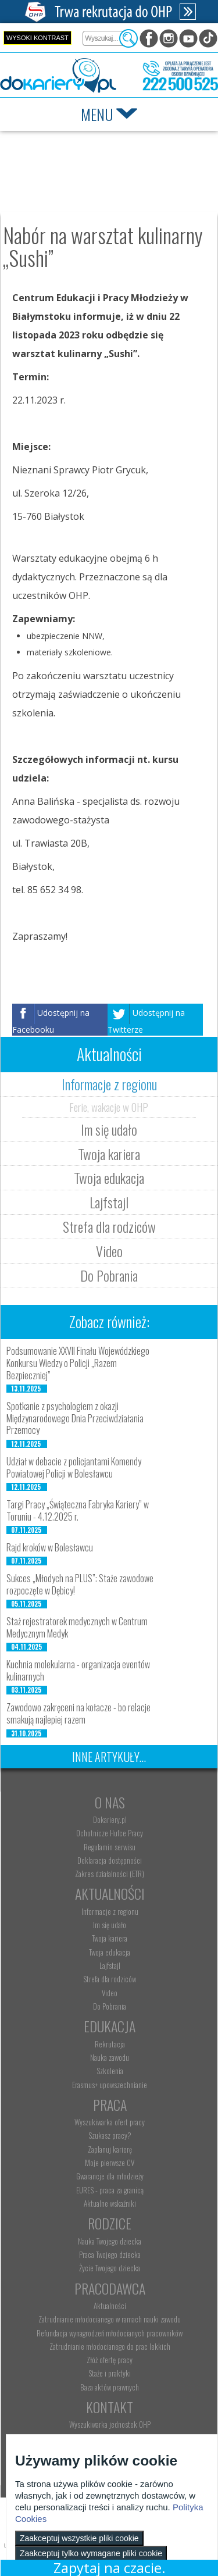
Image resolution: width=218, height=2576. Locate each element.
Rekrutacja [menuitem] (110, 2044)
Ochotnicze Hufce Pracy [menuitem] (109, 1833)
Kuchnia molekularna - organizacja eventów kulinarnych (78, 1670)
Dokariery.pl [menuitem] (110, 1819)
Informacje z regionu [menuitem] (109, 1911)
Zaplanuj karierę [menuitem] (110, 2149)
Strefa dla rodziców (109, 1226)
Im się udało (109, 1129)
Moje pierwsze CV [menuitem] (109, 2162)
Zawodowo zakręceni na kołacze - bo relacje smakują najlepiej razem (78, 1713)
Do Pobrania (109, 1275)
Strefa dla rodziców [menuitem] (109, 1979)
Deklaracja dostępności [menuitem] (109, 1860)
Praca (110, 2104)
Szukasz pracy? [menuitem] (109, 2135)
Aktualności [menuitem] (110, 2305)
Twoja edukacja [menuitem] (109, 1952)
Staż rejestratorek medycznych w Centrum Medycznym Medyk (77, 1627)
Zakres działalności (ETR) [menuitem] (109, 1873)
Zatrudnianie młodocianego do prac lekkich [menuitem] (109, 2346)
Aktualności (110, 1893)
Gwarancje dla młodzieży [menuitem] (110, 2176)
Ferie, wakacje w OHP (108, 1106)
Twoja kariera (109, 1153)
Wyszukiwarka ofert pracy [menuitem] (109, 2122)
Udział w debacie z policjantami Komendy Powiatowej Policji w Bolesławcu (73, 1467)
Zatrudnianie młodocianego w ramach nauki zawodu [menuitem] (109, 2319)
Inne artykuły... (109, 1756)
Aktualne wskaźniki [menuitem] (110, 2203)
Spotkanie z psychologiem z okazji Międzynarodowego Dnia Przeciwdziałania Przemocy (75, 1418)
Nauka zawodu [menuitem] (109, 2057)
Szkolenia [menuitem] (110, 2071)
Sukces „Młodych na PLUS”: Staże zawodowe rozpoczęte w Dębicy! (79, 1584)
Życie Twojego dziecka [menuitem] (109, 2268)
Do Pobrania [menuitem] (109, 2006)
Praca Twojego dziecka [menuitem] (110, 2254)
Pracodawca (109, 2288)
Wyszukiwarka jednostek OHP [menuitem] (110, 2424)
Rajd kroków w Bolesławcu (49, 1547)
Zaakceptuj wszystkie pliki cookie (79, 2538)
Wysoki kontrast (37, 37)
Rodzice (109, 2223)
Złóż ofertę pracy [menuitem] (110, 2360)
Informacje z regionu (109, 1083)
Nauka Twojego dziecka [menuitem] (109, 2241)
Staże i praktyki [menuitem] (109, 2373)
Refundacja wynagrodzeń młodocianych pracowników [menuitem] (110, 2333)
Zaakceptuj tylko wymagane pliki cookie (91, 2553)
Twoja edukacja (109, 1177)
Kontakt (109, 2406)
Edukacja (109, 2025)
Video (109, 1250)
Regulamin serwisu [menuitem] (109, 1847)
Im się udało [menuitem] (109, 1925)
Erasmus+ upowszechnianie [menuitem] (109, 2084)
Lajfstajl (109, 1201)
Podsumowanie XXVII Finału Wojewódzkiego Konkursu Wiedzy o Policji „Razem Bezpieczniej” (77, 1363)
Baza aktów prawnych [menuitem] (109, 2387)
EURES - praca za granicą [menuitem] (110, 2190)
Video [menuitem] (109, 1993)
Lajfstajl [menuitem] (109, 1965)
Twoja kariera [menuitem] (109, 1938)
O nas (110, 1802)
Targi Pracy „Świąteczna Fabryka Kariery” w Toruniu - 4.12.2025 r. (77, 1510)
